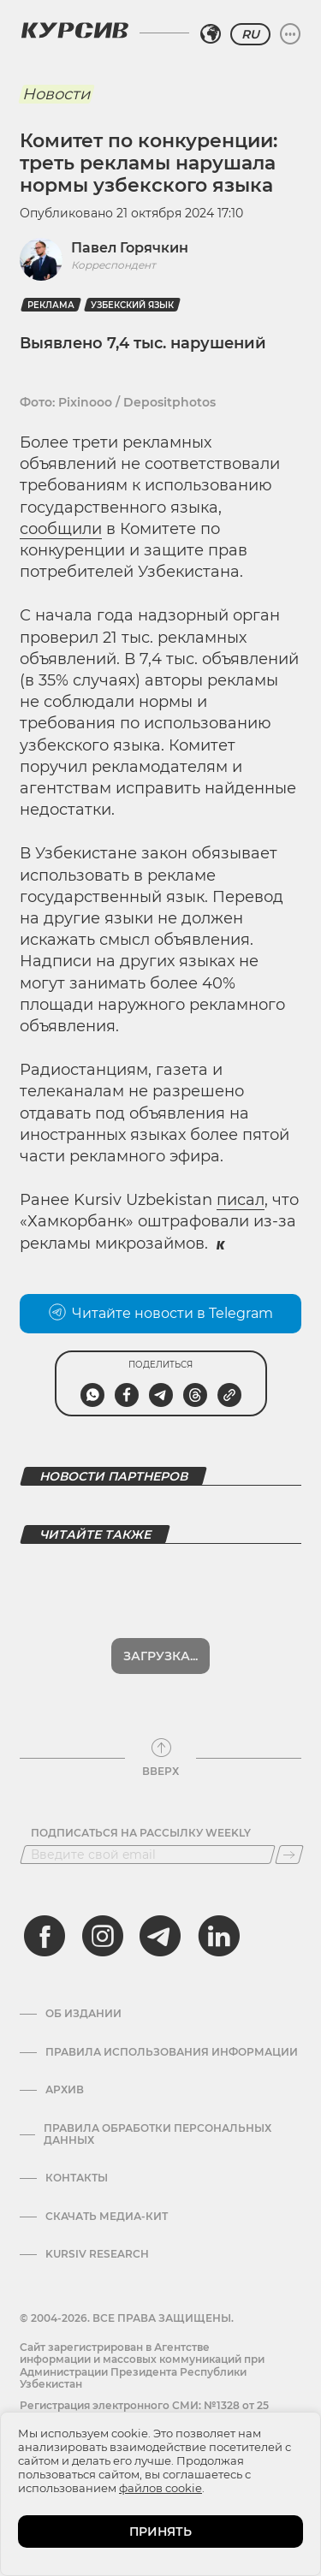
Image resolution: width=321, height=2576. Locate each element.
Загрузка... (160, 1656)
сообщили (61, 528)
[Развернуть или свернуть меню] (290, 34)
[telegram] (160, 1935)
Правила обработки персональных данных (157, 2134)
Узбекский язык (132, 305)
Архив (64, 2090)
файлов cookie (160, 2488)
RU (250, 34)
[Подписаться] (289, 1854)
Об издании (83, 2014)
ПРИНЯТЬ (160, 2531)
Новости (56, 94)
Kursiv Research (97, 2254)
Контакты (76, 2178)
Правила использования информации (171, 2052)
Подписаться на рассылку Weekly (141, 1833)
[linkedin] (218, 1935)
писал (241, 1199)
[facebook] (44, 1935)
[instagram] (102, 1935)
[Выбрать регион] (210, 34)
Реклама (50, 305)
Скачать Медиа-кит (106, 2217)
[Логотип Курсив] (74, 30)
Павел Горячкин (129, 248)
